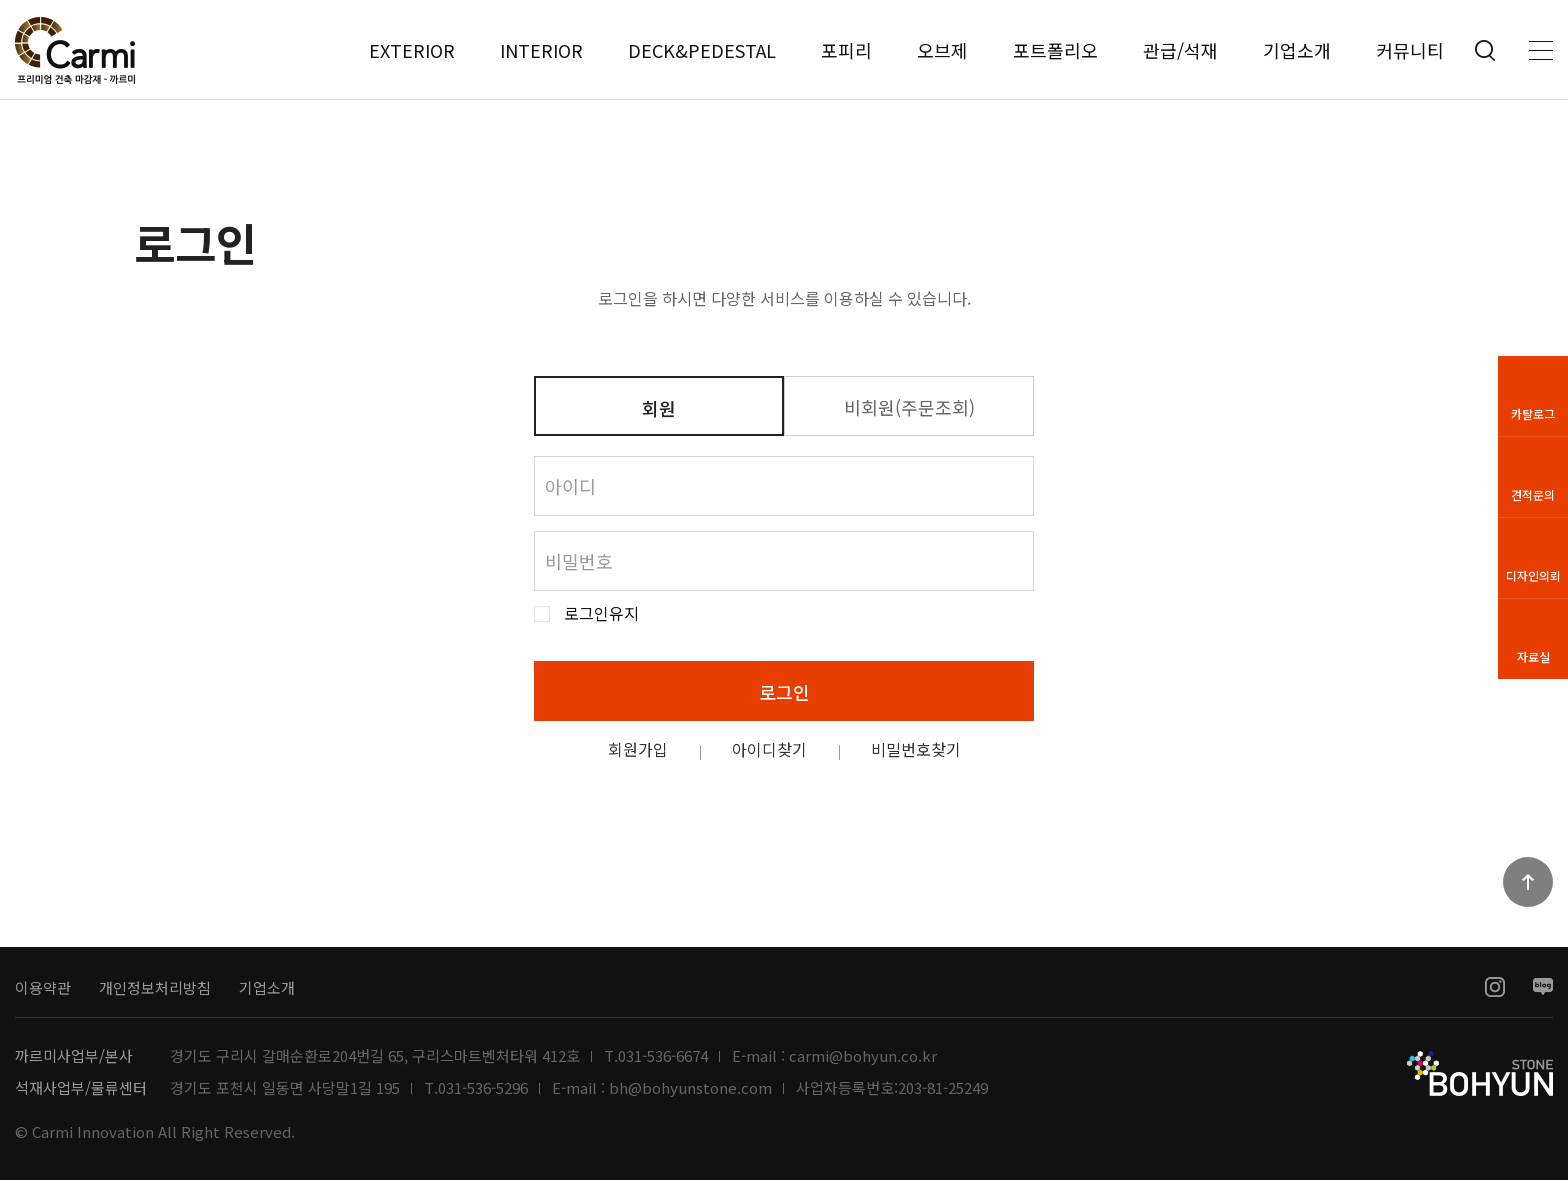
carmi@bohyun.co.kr (863, 1056)
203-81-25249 (943, 1088)
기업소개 (1297, 50)
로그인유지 (601, 613)
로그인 (784, 692)
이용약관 (43, 987)
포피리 (846, 50)
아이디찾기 (769, 749)
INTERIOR (541, 50)
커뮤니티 (1410, 50)
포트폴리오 (1055, 50)
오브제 (942, 50)
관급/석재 (1180, 50)
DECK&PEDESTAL (702, 50)
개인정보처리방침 (155, 987)
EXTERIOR (412, 50)
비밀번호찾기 (916, 749)
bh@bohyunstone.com (690, 1088)
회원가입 (638, 749)
